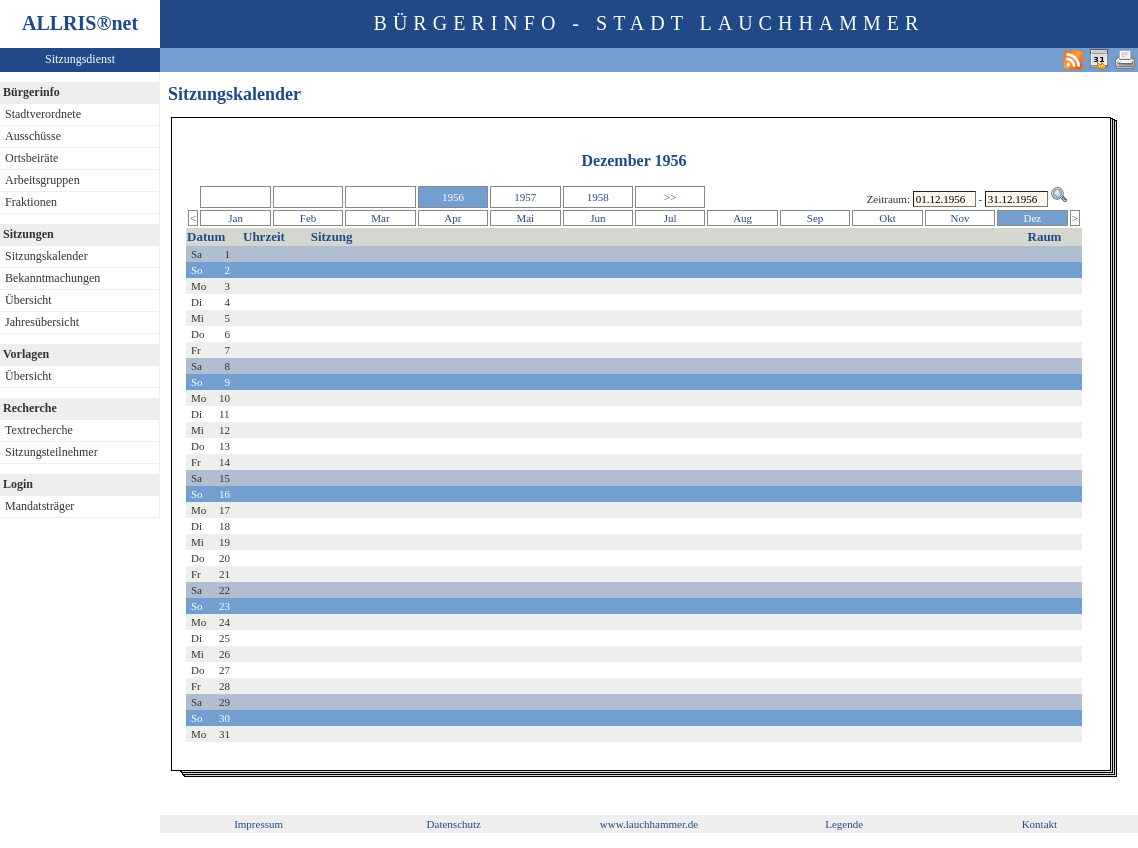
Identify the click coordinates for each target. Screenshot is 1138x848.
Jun (597, 218)
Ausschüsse (33, 136)
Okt (887, 218)
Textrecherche (39, 430)
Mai (525, 218)
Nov (959, 218)
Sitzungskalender (46, 256)
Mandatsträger (39, 506)
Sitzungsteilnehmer (51, 452)
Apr (452, 218)
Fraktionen (31, 202)
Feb (308, 218)
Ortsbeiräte (31, 158)
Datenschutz (454, 824)
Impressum (258, 824)
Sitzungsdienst (80, 59)
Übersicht (28, 300)
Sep (815, 218)
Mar (380, 218)
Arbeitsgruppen (42, 180)
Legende (844, 824)
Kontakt (1039, 824)
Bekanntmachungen (52, 278)
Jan (235, 218)
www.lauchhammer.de (649, 824)
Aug (742, 218)
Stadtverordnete (43, 114)
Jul (670, 218)
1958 (598, 197)
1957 (525, 197)
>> (670, 197)
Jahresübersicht (42, 322)
